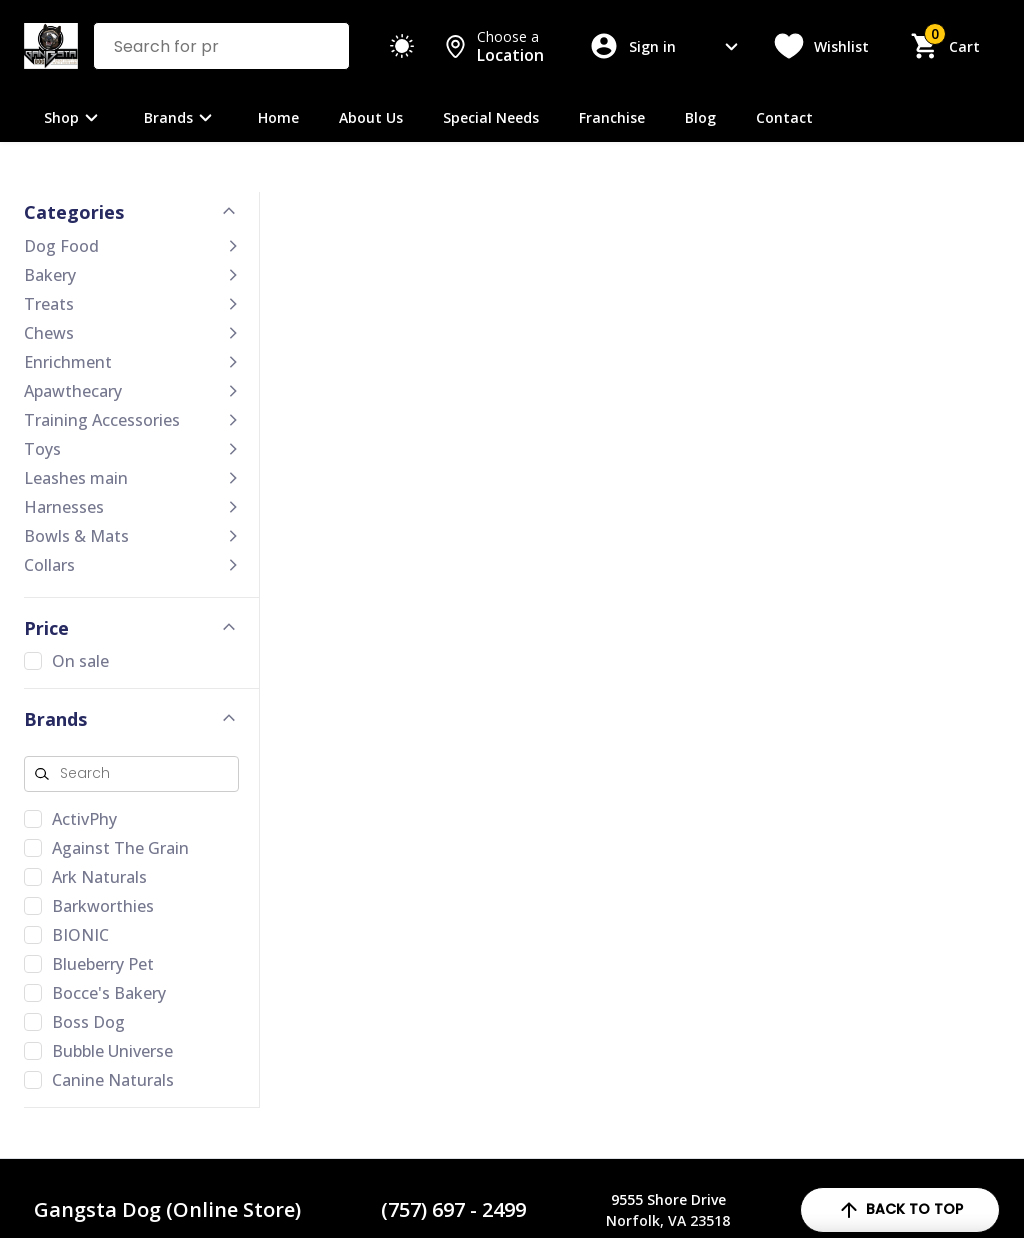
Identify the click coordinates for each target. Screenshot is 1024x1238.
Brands (181, 117)
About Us (371, 117)
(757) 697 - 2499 (453, 1209)
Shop (74, 117)
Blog (700, 117)
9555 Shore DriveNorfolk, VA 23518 (668, 1210)
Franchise (612, 117)
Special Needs (491, 117)
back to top (900, 1210)
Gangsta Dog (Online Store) (167, 1209)
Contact (784, 117)
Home (278, 117)
